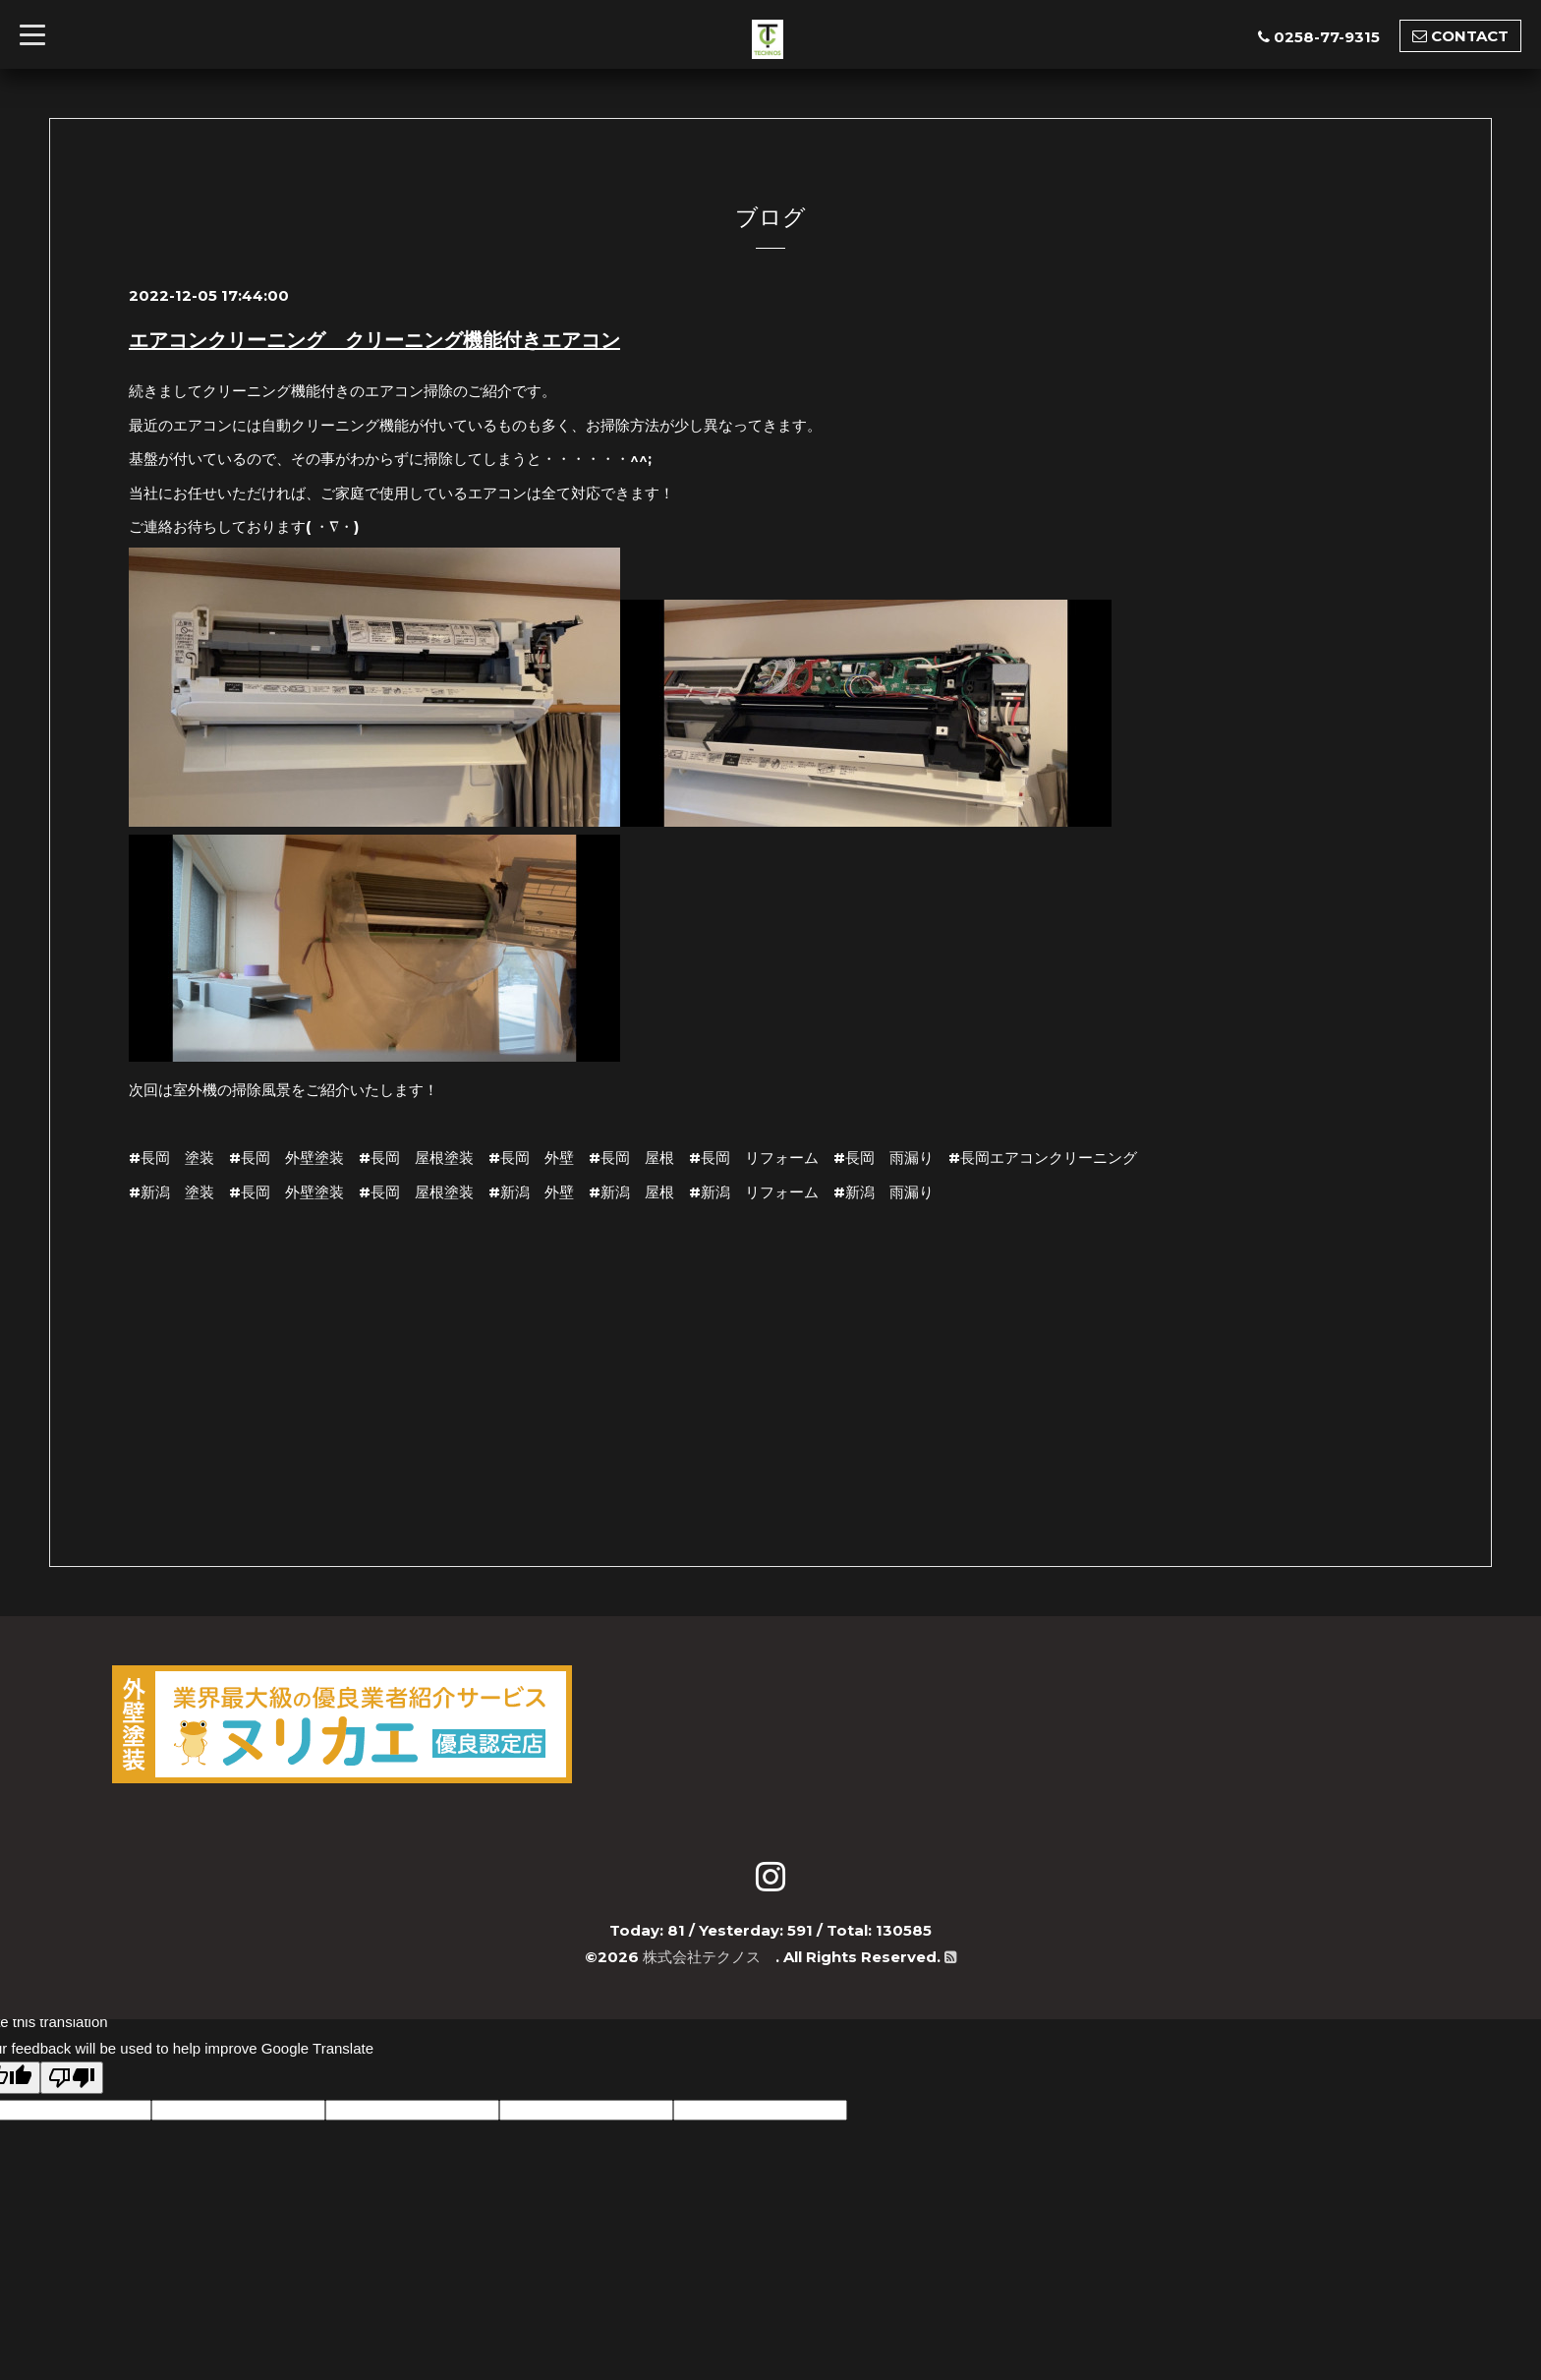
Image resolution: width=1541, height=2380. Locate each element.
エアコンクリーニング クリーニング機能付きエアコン (374, 340)
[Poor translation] (71, 2077)
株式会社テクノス (709, 1956)
